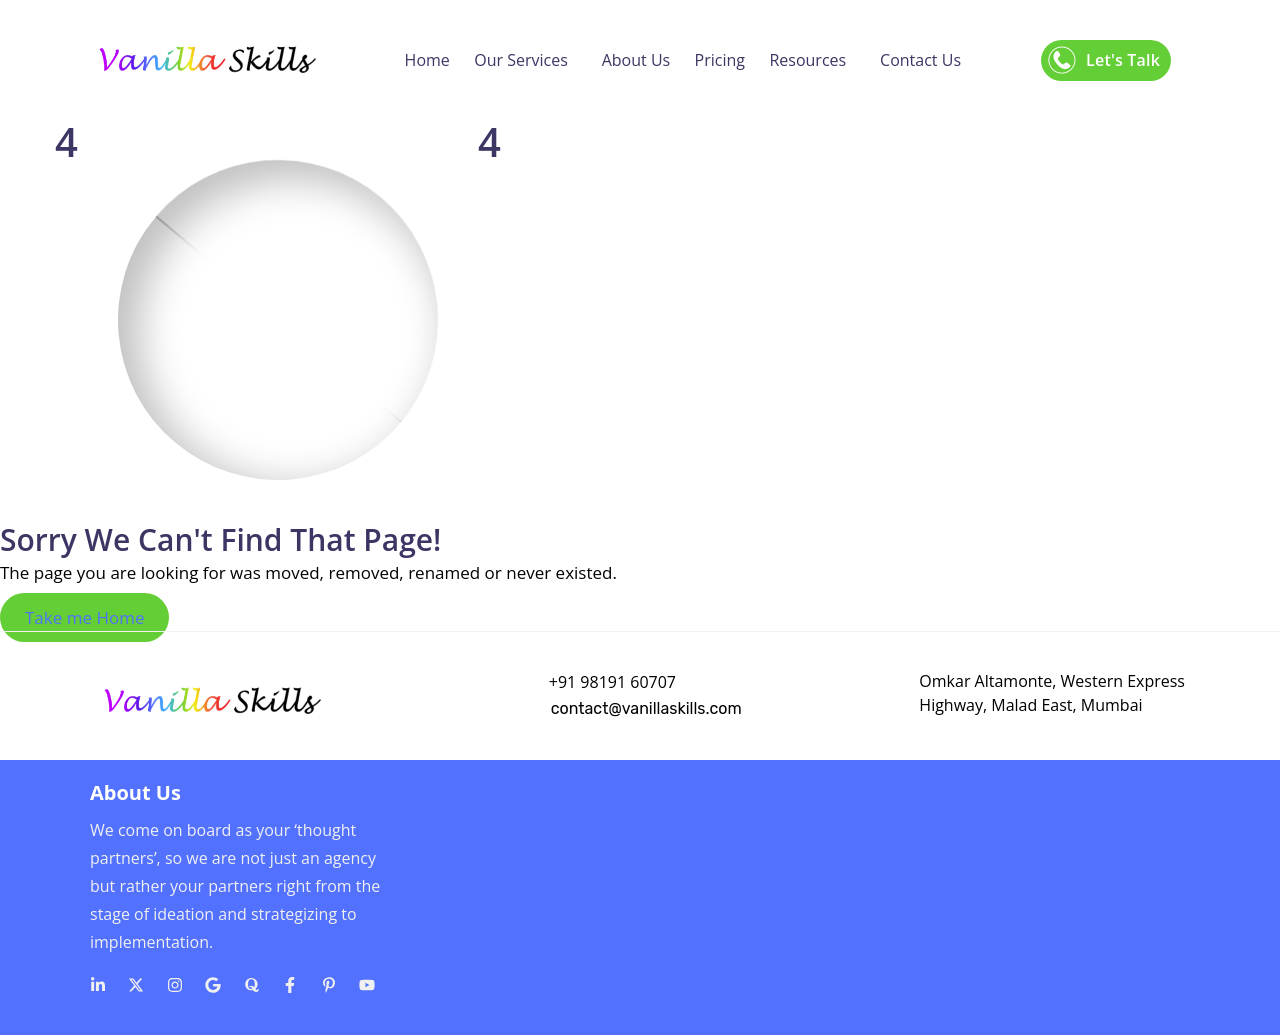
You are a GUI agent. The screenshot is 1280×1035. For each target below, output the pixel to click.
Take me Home (84, 617)
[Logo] (206, 60)
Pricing (720, 60)
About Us (636, 60)
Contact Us (920, 60)
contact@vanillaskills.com (646, 708)
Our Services (521, 60)
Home (427, 60)
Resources (807, 60)
